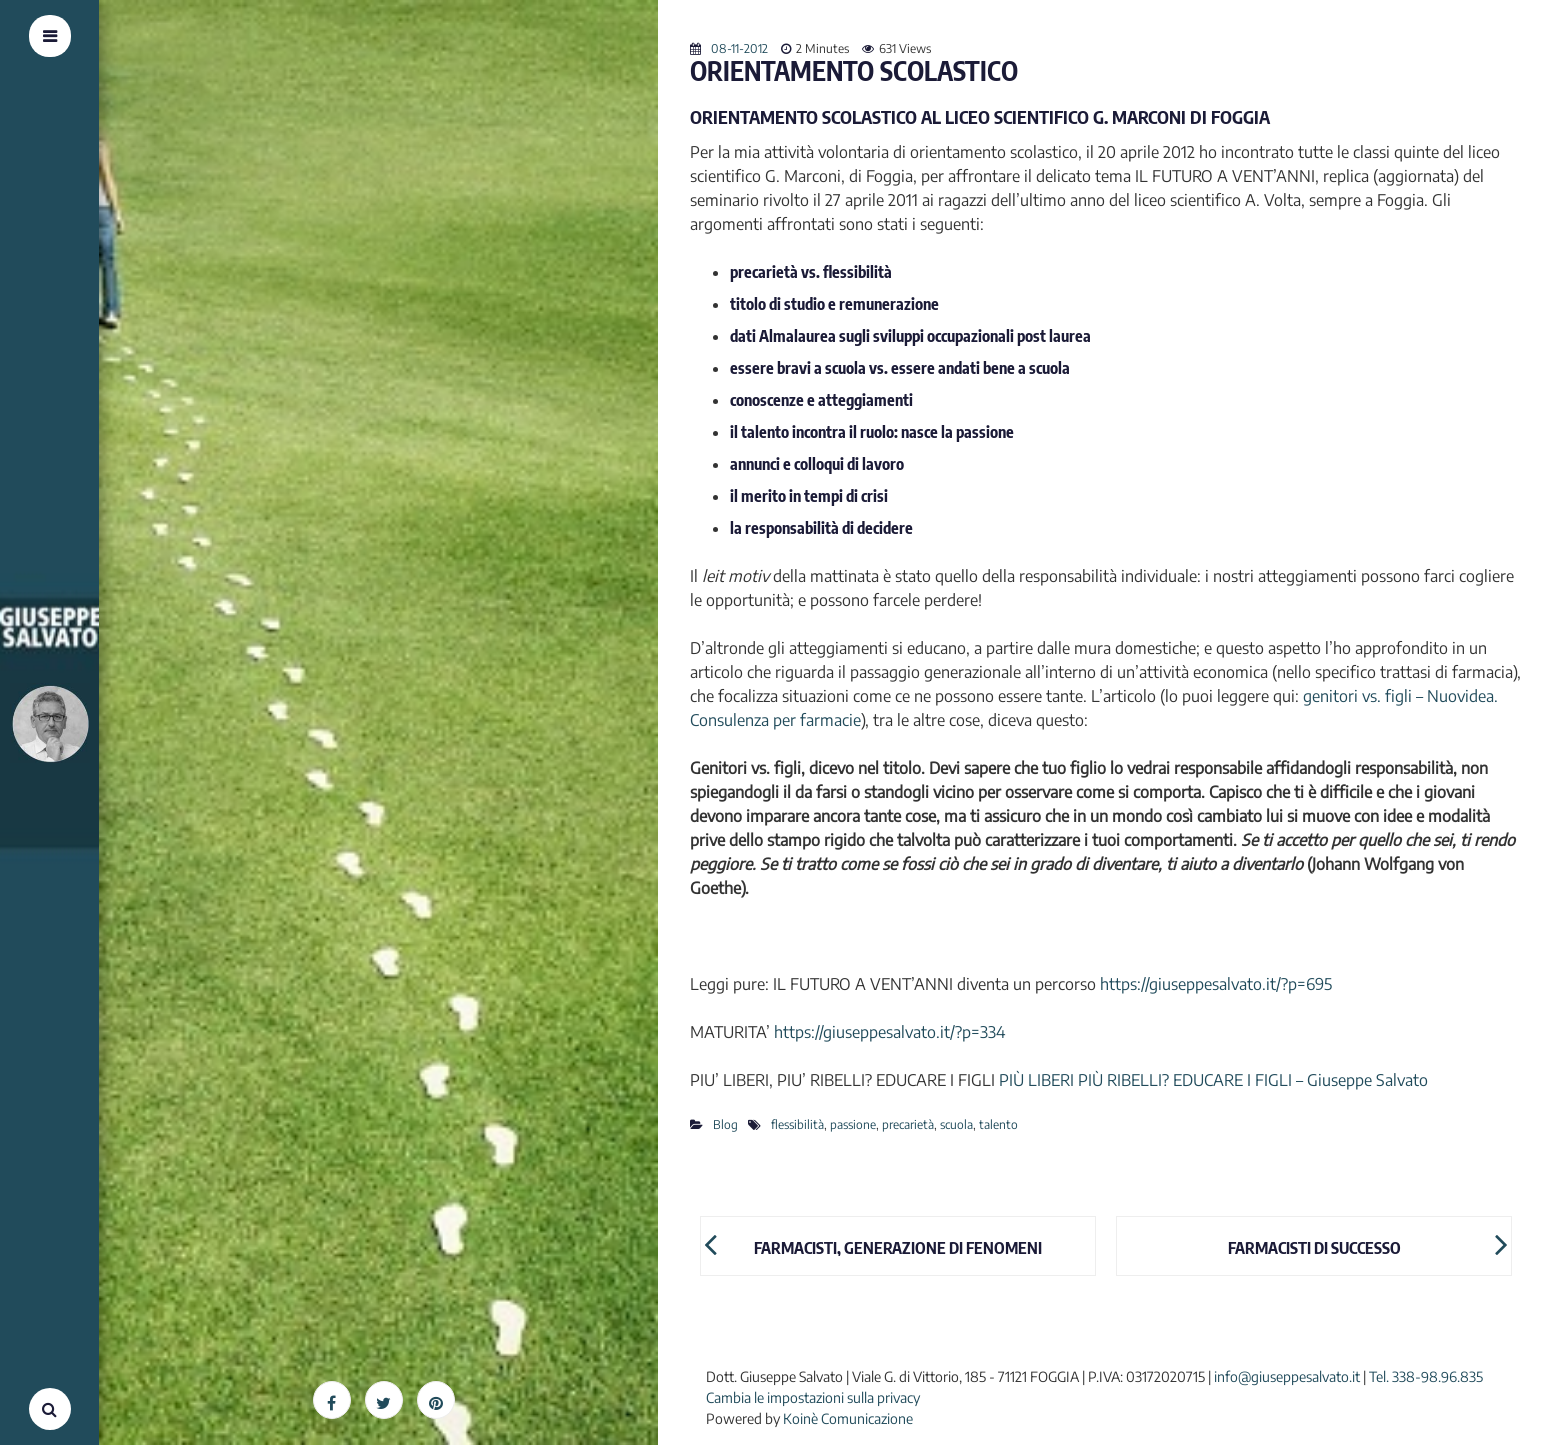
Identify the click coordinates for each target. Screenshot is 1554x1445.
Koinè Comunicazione (848, 1418)
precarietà (908, 1124)
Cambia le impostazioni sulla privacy (813, 1397)
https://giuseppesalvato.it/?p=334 (889, 1032)
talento (998, 1124)
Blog (725, 1124)
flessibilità (797, 1124)
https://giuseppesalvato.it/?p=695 (1216, 984)
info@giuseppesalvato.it (1287, 1376)
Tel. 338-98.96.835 (1426, 1376)
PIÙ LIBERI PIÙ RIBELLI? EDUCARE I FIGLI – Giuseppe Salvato (1213, 1080)
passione (853, 1124)
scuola (956, 1124)
